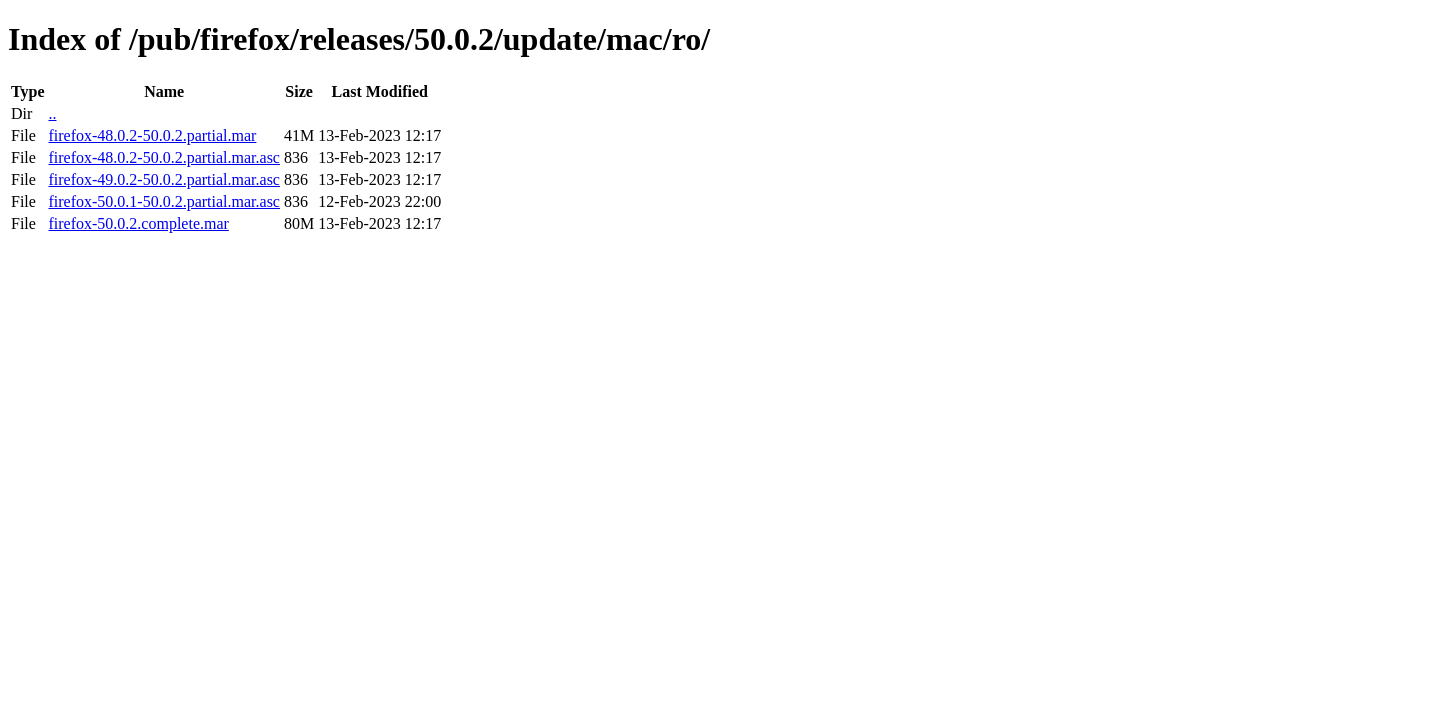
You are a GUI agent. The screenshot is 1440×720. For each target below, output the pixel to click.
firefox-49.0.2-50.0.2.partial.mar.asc (163, 179)
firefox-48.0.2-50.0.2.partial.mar (152, 135)
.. (52, 113)
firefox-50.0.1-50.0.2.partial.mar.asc (163, 201)
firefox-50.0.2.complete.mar (138, 223)
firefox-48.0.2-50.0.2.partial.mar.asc (163, 157)
